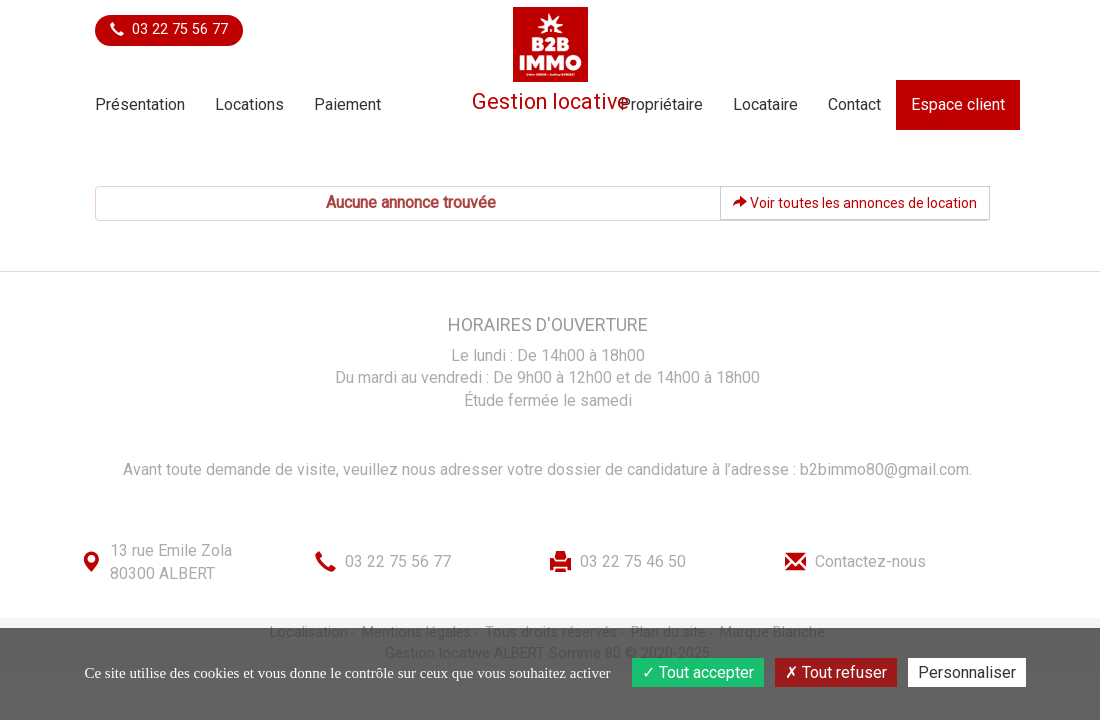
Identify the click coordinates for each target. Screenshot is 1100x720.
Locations (249, 104)
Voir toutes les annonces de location (855, 203)
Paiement (347, 104)
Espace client (958, 104)
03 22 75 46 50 (633, 561)
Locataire (765, 104)
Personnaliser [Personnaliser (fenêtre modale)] (967, 672)
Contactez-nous (870, 561)
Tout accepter (698, 672)
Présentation (140, 104)
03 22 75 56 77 (169, 29)
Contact (854, 104)
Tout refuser (836, 672)
